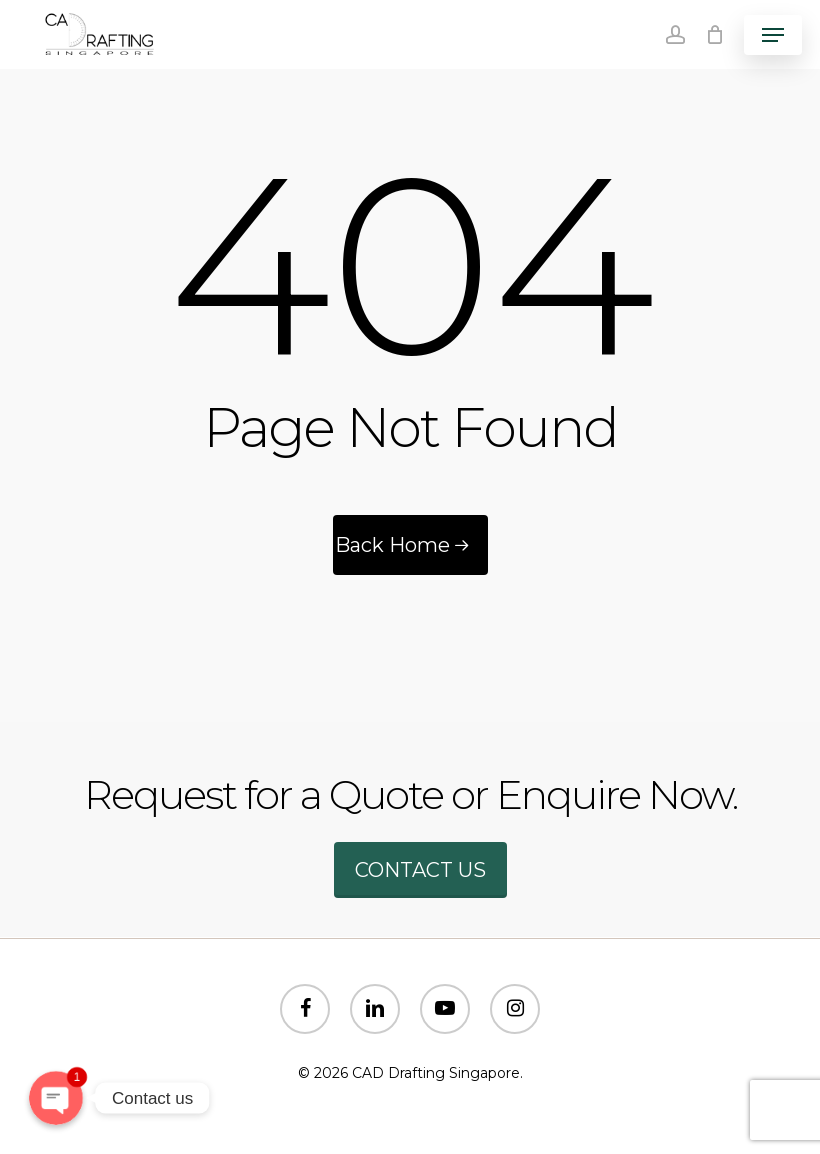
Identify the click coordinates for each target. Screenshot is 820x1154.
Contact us (420, 870)
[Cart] (714, 34)
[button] (773, 35)
